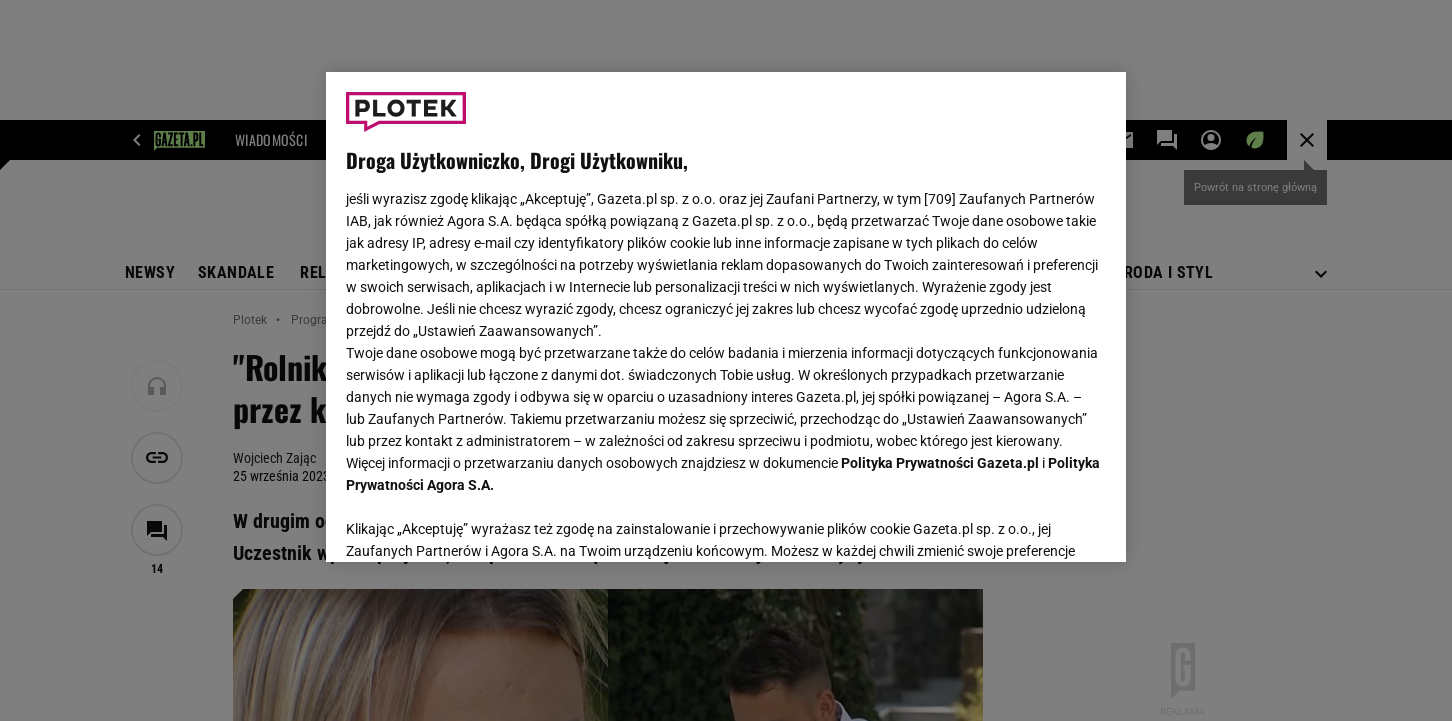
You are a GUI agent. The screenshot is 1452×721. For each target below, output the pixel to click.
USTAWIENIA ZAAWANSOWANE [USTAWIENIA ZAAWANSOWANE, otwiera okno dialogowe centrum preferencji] (476, 522)
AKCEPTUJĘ (1038, 523)
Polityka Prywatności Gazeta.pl (940, 463)
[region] (726, 317)
